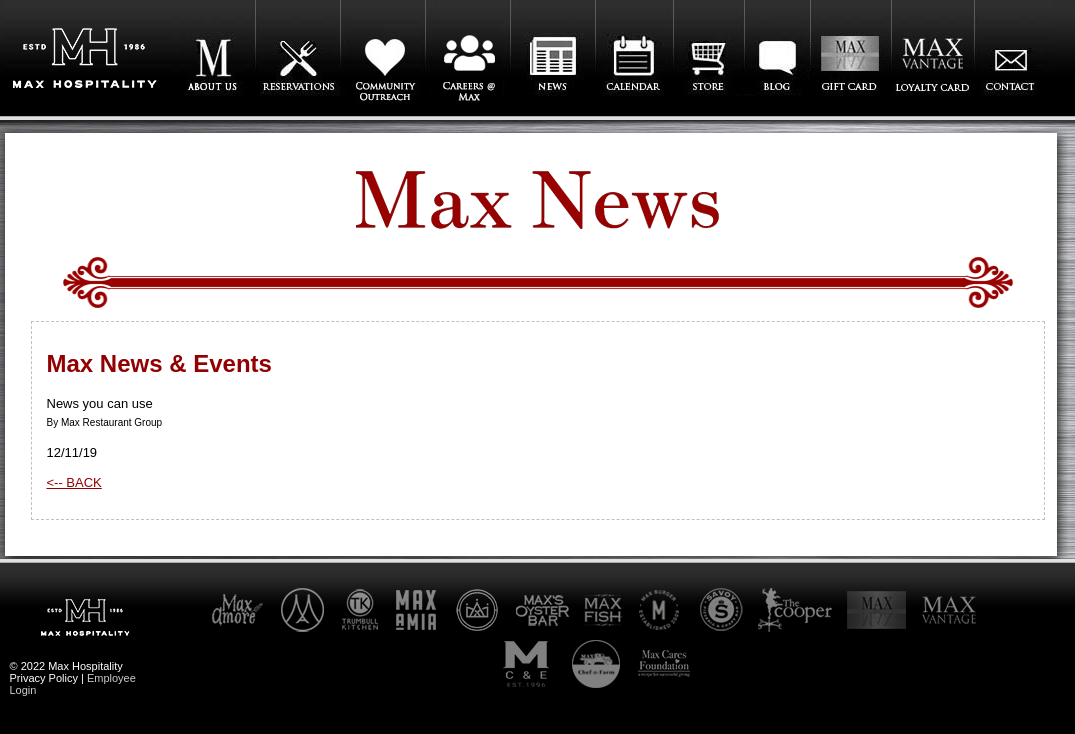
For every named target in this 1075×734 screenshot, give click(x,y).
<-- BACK (74, 482)
